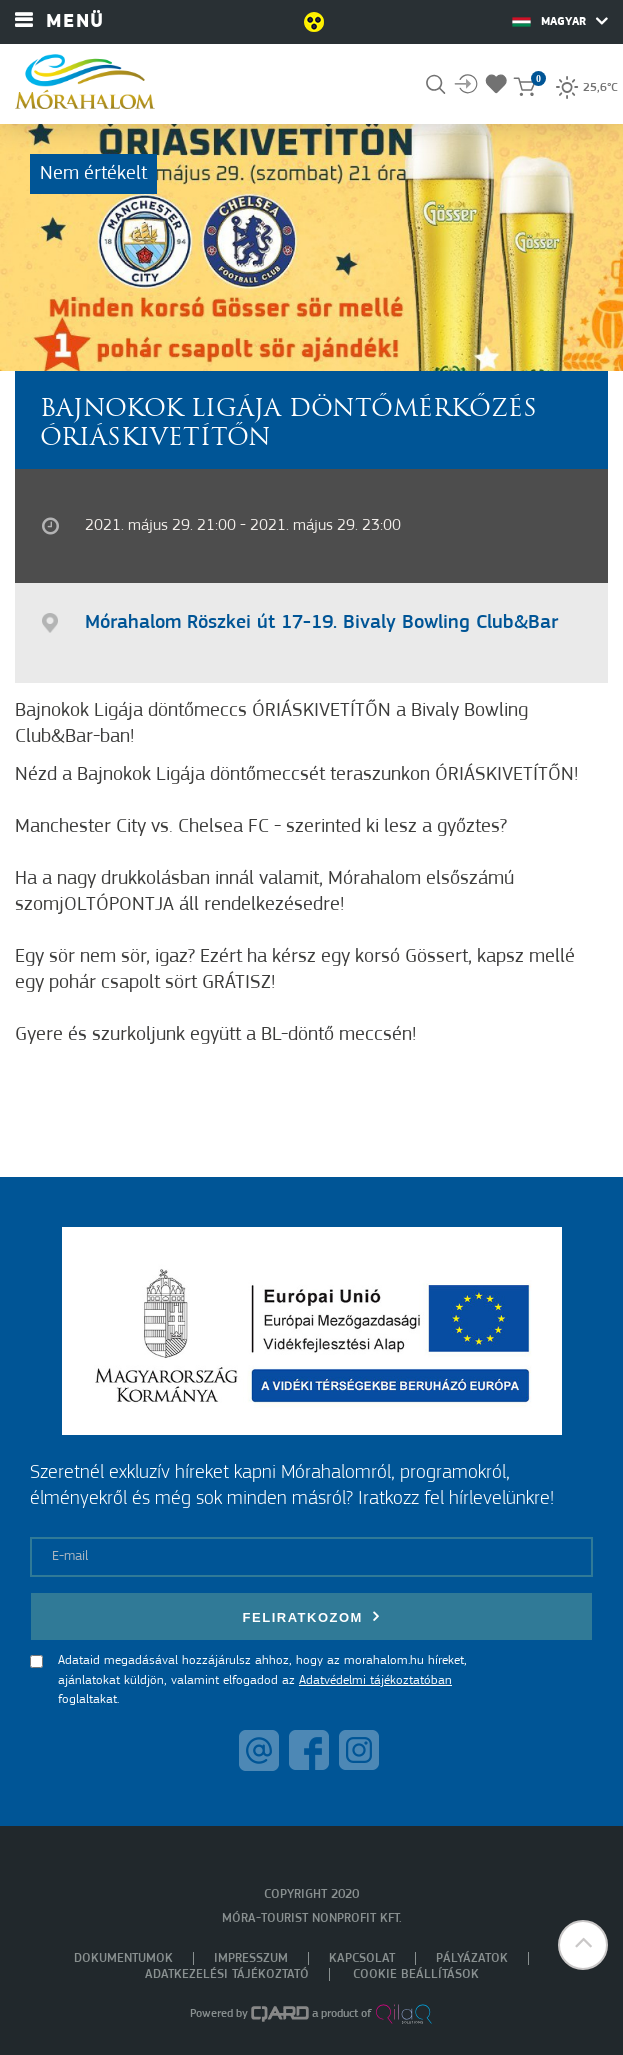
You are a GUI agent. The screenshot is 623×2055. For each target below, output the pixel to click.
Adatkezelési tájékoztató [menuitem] (227, 1974)
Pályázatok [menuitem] (472, 1958)
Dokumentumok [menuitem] (123, 1958)
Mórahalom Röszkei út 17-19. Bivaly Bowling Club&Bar (321, 623)
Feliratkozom (312, 1616)
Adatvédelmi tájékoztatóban (375, 1680)
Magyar (560, 21)
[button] (583, 1945)
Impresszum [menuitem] (251, 1958)
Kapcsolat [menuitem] (362, 1958)
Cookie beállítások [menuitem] (416, 1974)
